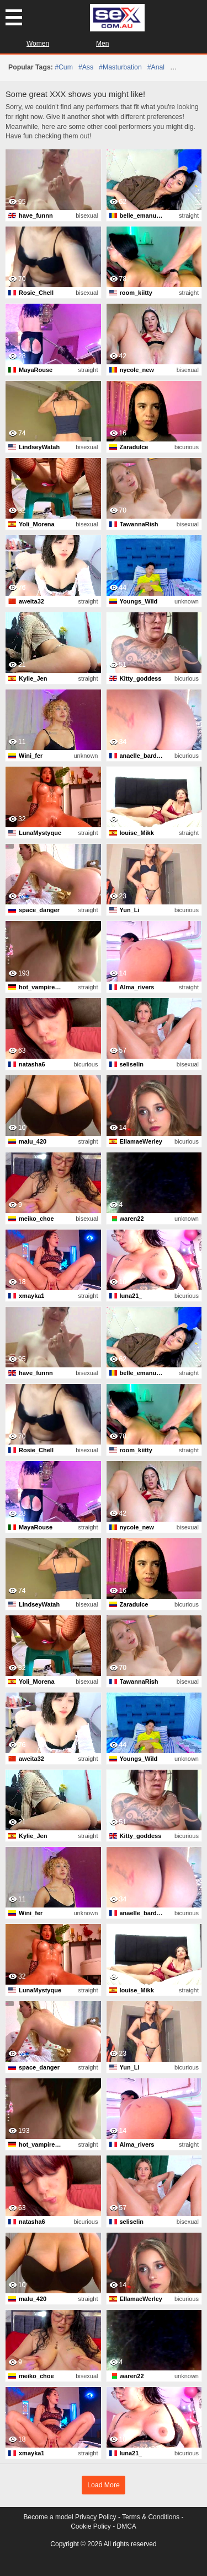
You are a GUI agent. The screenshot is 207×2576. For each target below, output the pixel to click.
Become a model (48, 2517)
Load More (103, 2485)
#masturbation (120, 67)
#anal (155, 67)
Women (37, 43)
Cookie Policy (91, 2526)
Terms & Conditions (150, 2517)
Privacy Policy (95, 2517)
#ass (85, 67)
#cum (64, 67)
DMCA (126, 2526)
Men (102, 43)
